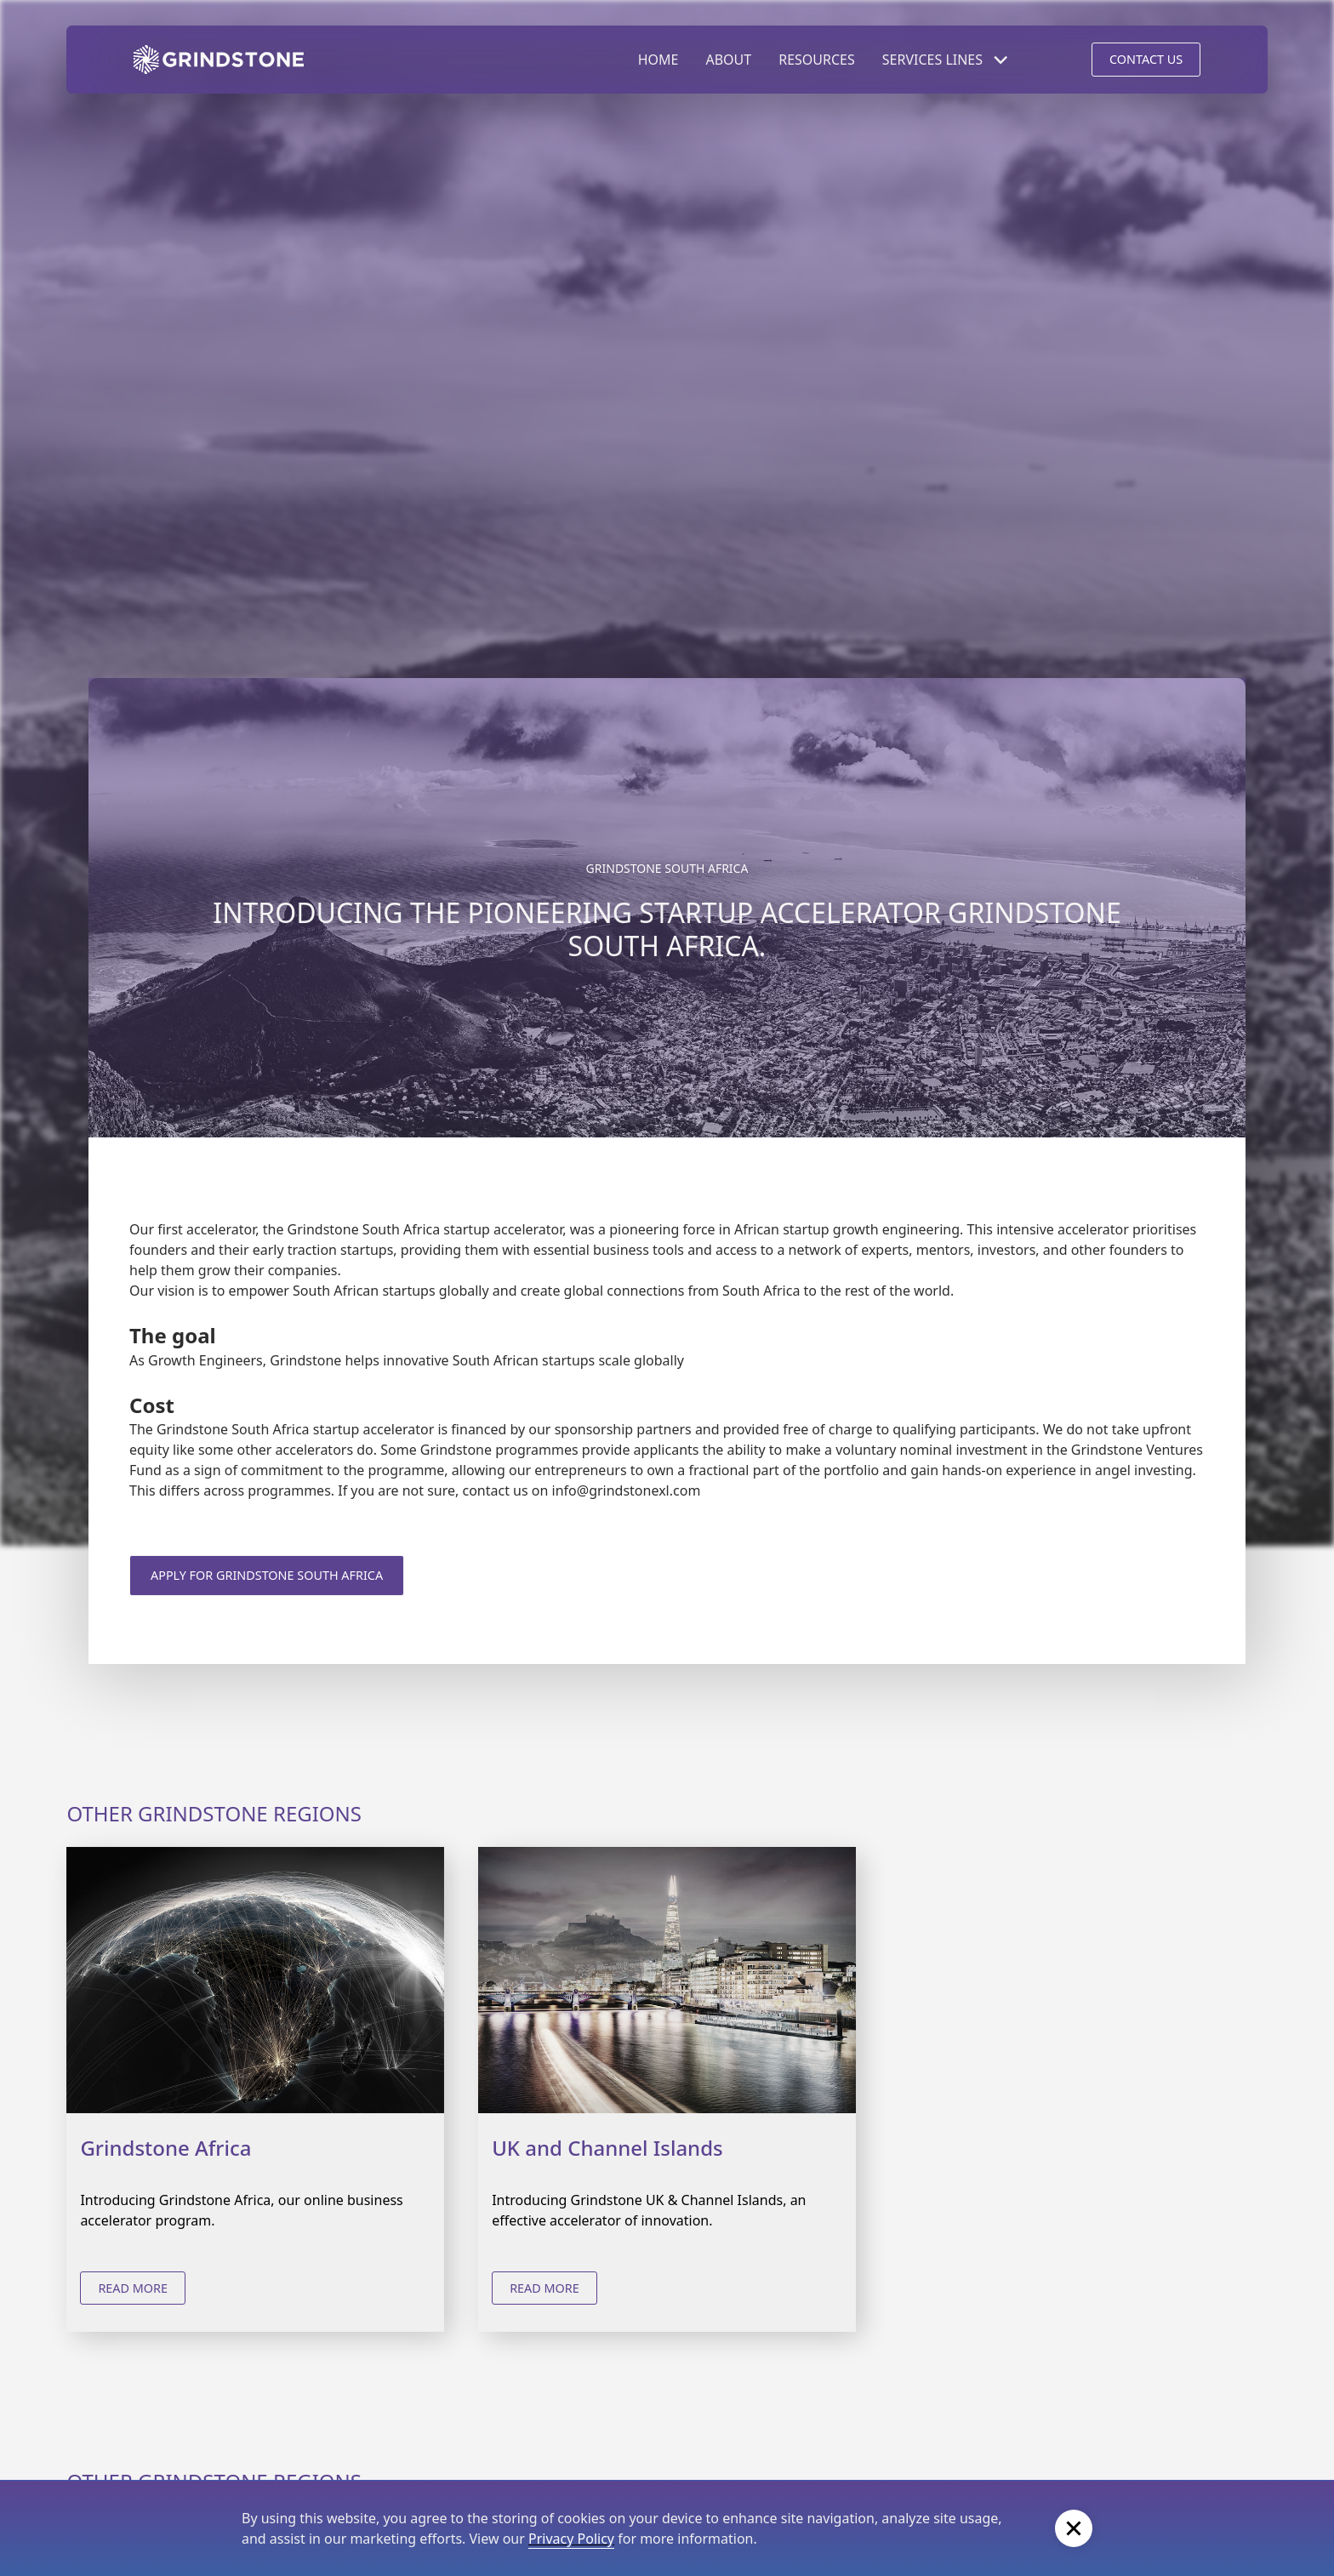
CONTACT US (1146, 59)
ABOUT (728, 59)
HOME (658, 59)
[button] (946, 59)
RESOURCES (816, 59)
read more (133, 2288)
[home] (219, 59)
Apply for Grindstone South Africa (267, 1575)
